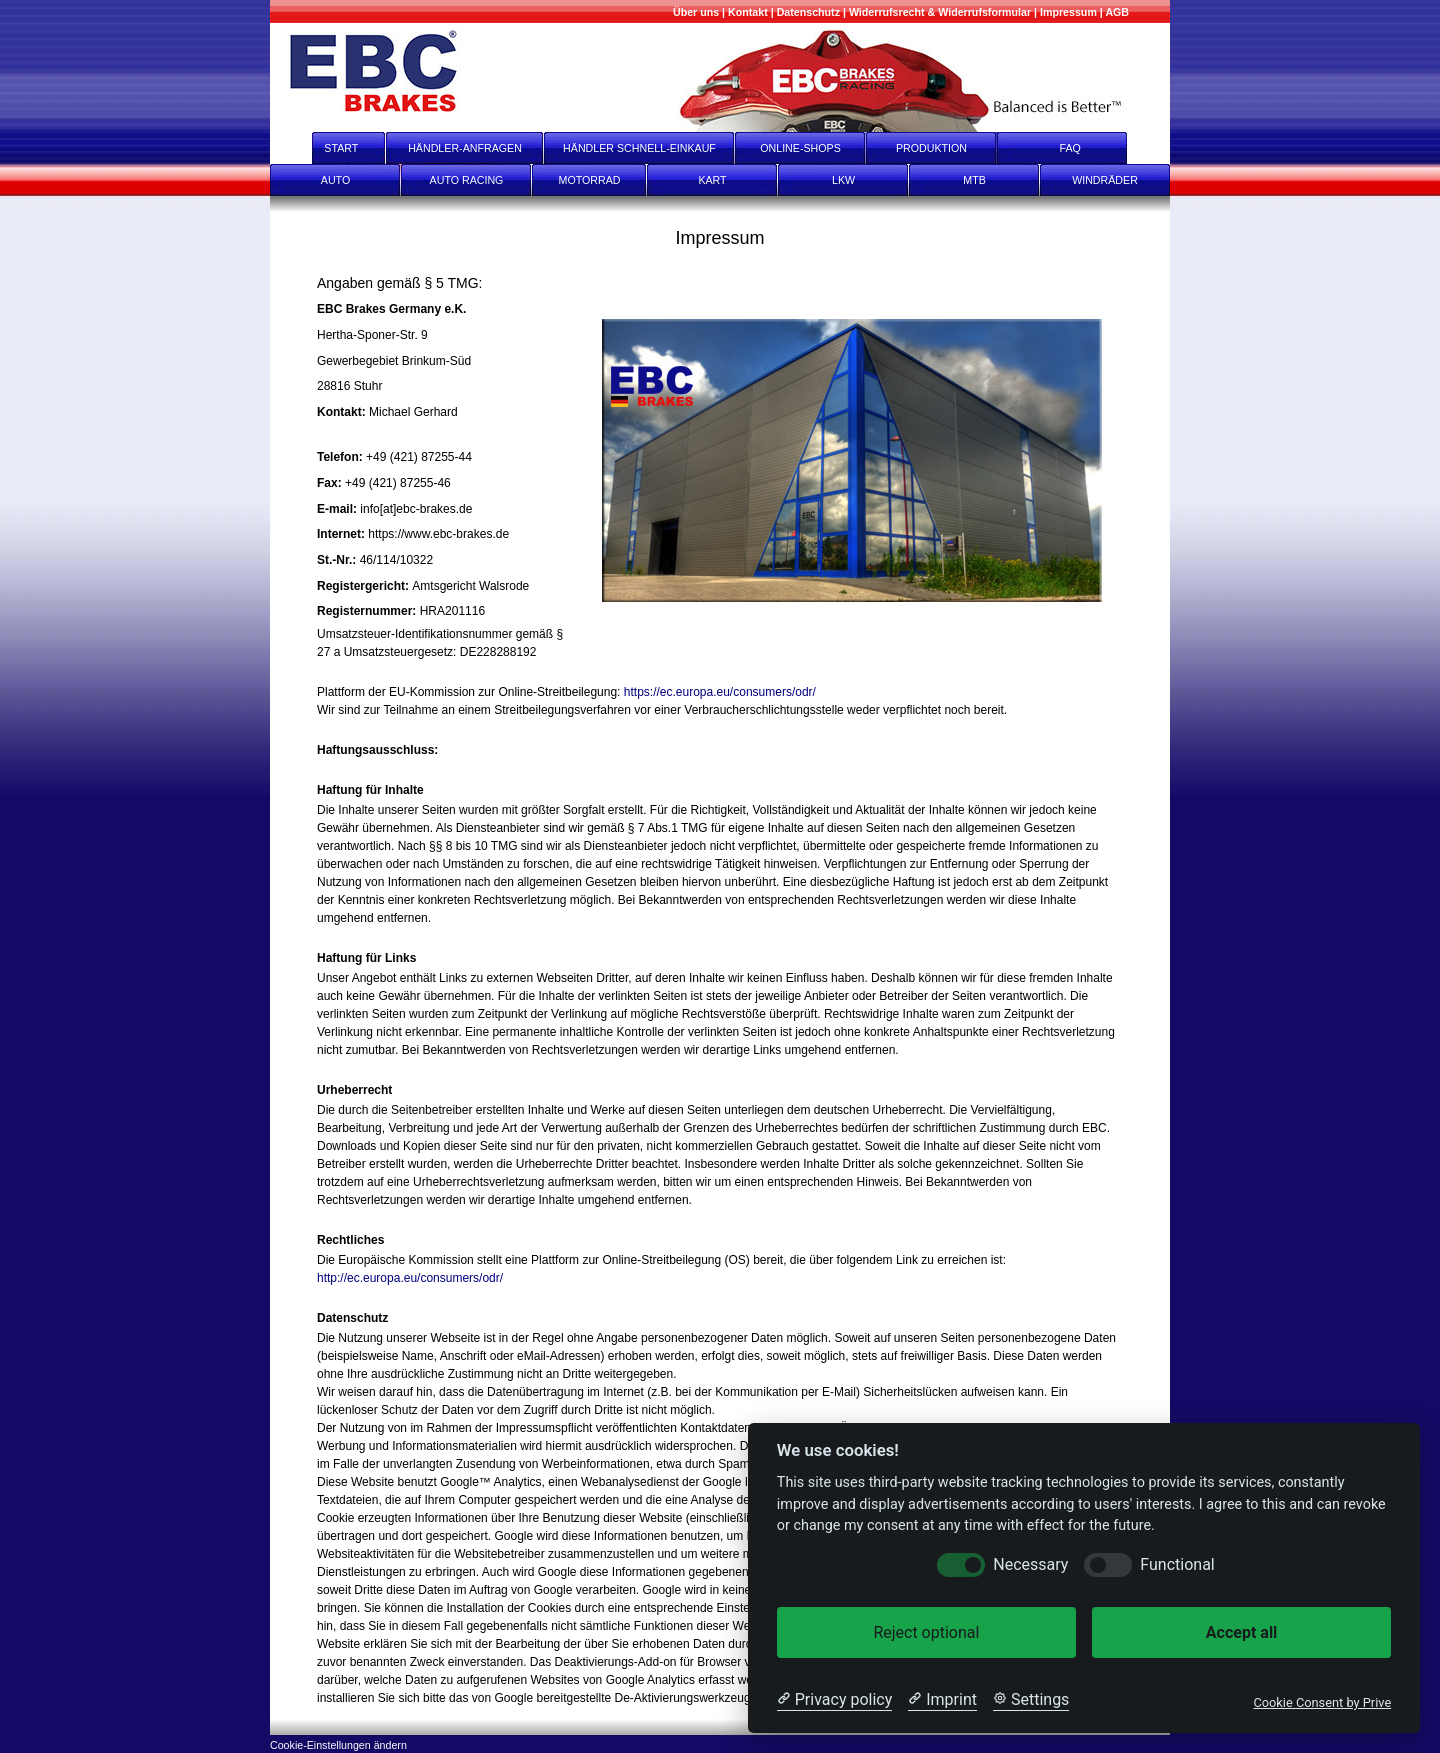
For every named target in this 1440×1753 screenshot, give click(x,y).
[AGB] (1117, 12)
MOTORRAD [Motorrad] (590, 180)
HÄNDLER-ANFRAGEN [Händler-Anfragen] (465, 148)
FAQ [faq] (1084, 148)
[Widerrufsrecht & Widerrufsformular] (940, 12)
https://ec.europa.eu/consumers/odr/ (720, 692)
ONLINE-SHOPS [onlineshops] (800, 148)
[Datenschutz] (808, 12)
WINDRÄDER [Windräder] (1105, 180)
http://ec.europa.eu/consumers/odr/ (410, 1278)
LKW (843, 180)
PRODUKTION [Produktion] (931, 148)
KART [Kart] (712, 180)
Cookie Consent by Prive (1322, 1702)
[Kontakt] (748, 12)
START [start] (328, 148)
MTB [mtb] (974, 180)
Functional (1177, 1564)
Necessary (1030, 1564)
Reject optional (926, 1632)
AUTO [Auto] (335, 180)
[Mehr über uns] (696, 12)
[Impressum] (1068, 12)
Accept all (1241, 1632)
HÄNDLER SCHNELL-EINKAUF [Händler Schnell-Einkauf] (639, 148)
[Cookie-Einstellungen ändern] (338, 1743)
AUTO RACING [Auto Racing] (467, 180)
